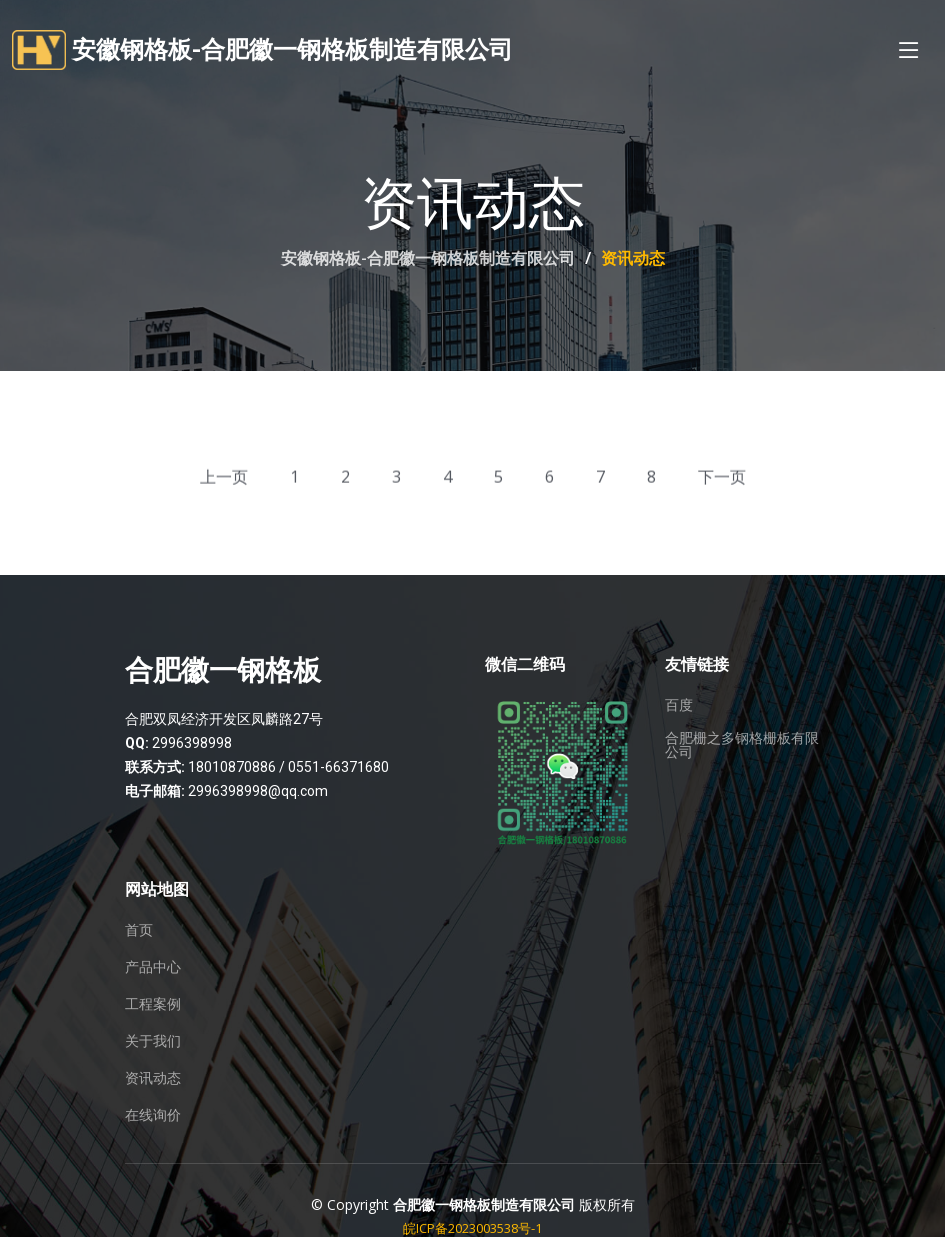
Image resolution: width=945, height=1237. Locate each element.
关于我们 (153, 1041)
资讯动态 (153, 1078)
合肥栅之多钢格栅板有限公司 (742, 745)
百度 (679, 705)
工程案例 (153, 1004)
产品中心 (153, 967)
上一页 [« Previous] (224, 480)
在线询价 (153, 1115)
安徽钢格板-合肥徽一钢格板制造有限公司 (428, 258)
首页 (139, 930)
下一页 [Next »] (722, 480)
